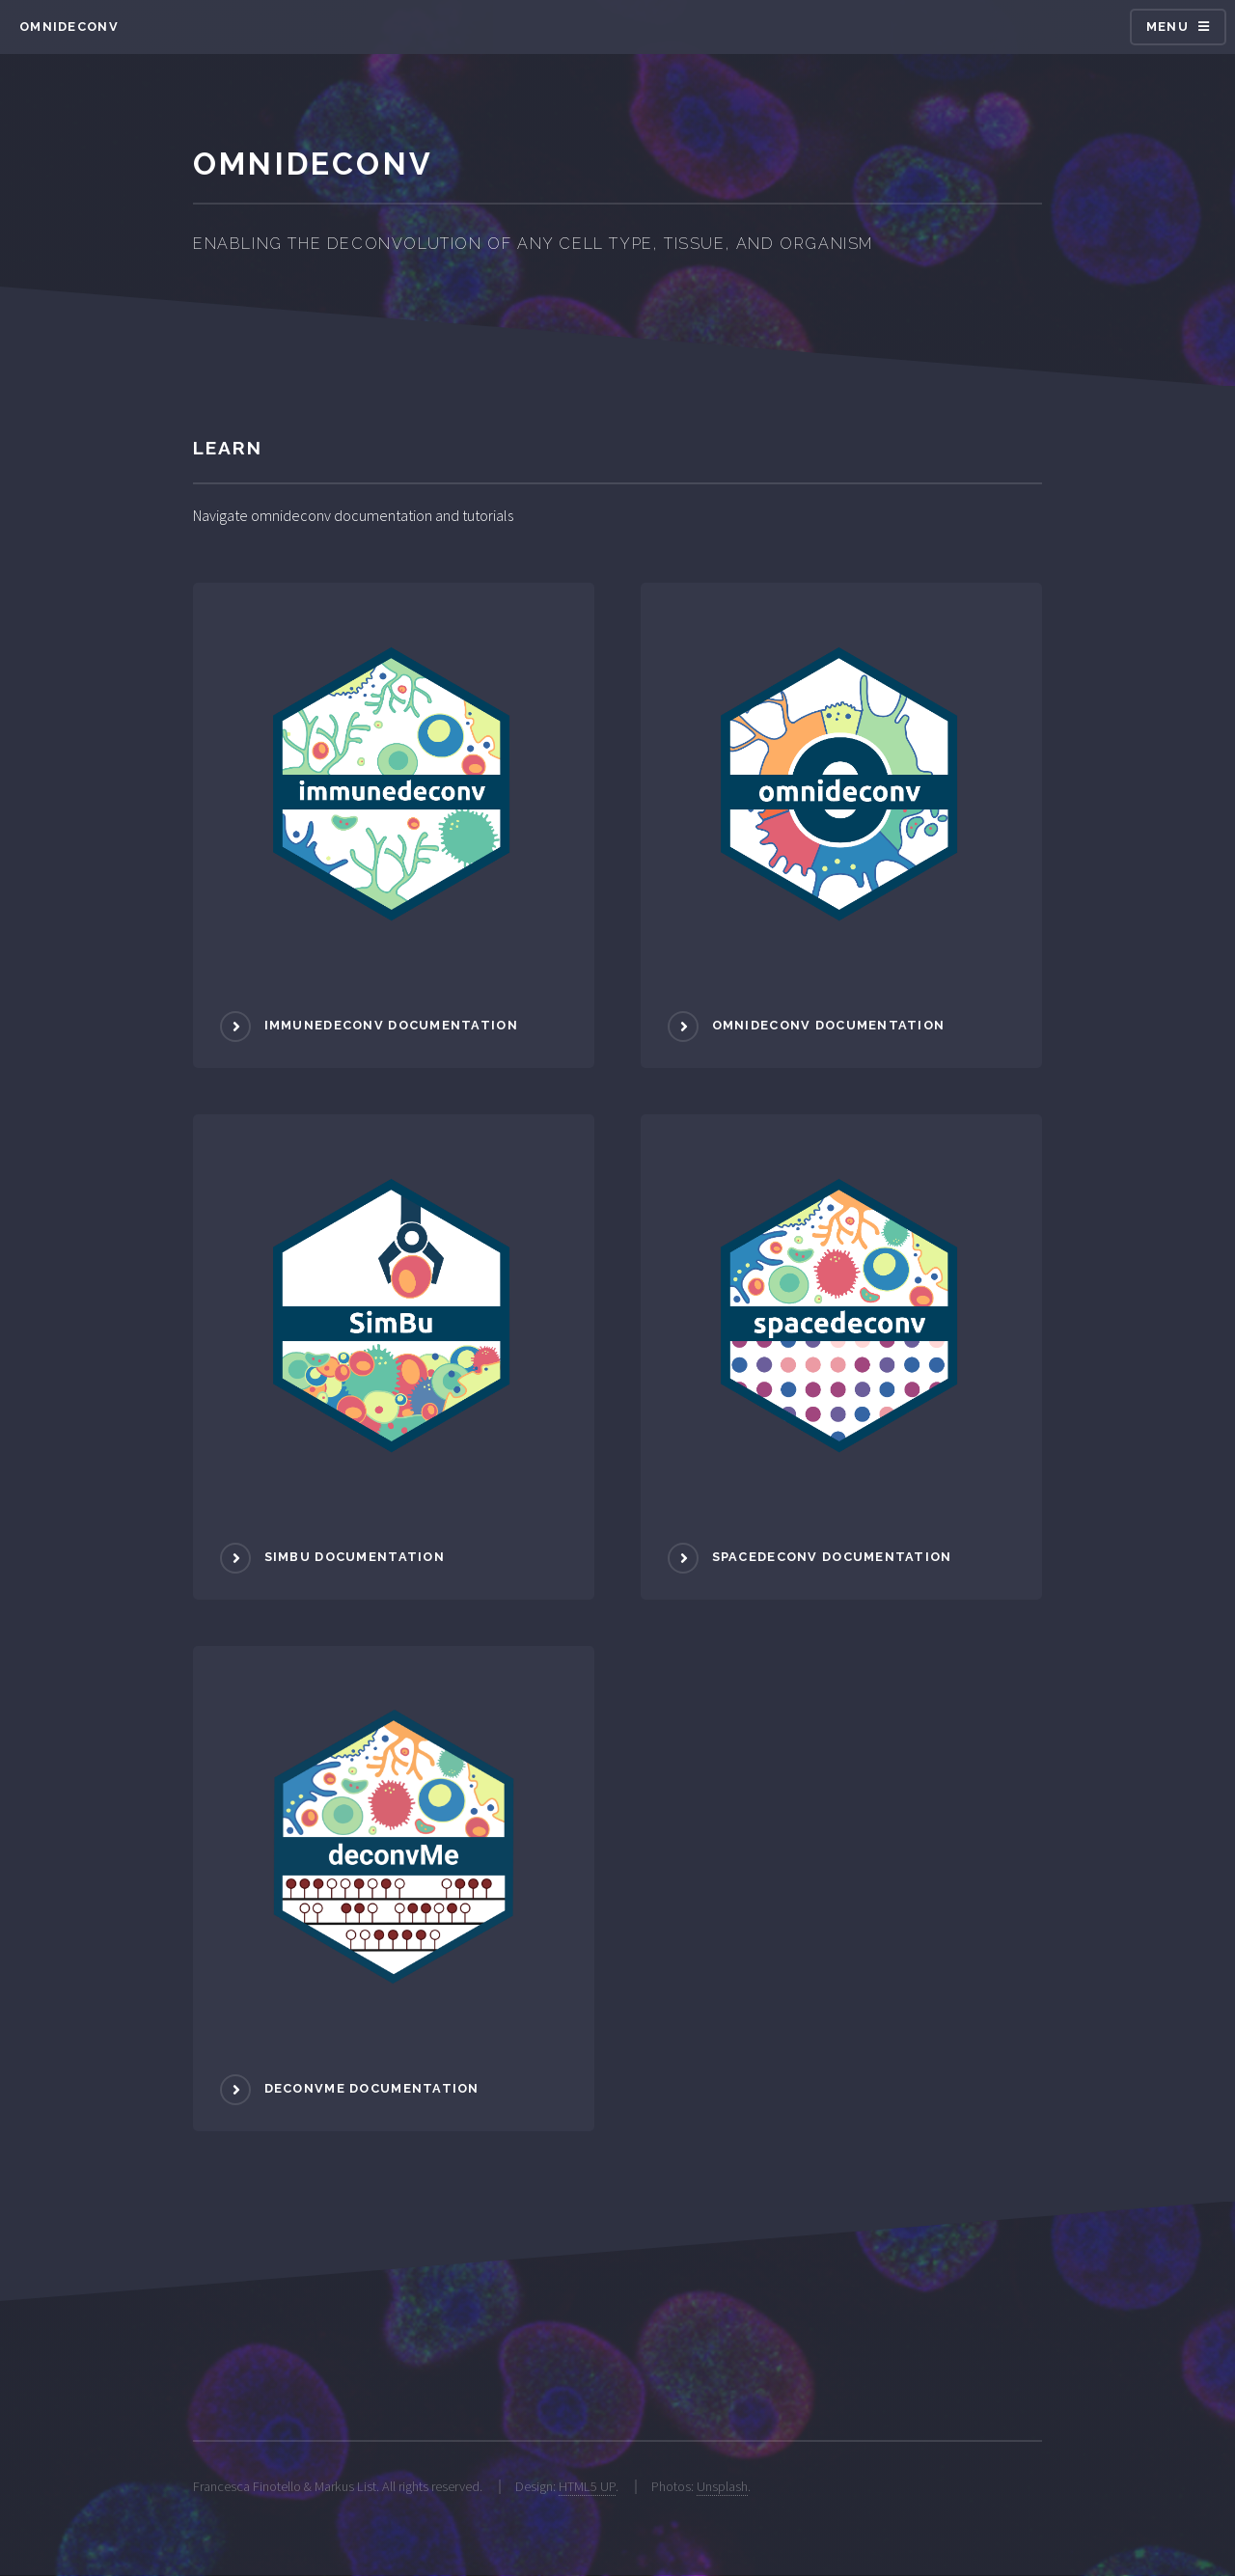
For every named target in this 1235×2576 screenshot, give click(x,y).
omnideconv (69, 26)
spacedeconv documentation (832, 1556)
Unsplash (722, 2486)
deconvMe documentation (372, 2088)
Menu (1167, 26)
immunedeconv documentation (391, 1025)
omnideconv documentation (829, 1025)
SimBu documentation (354, 1556)
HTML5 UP (587, 2486)
